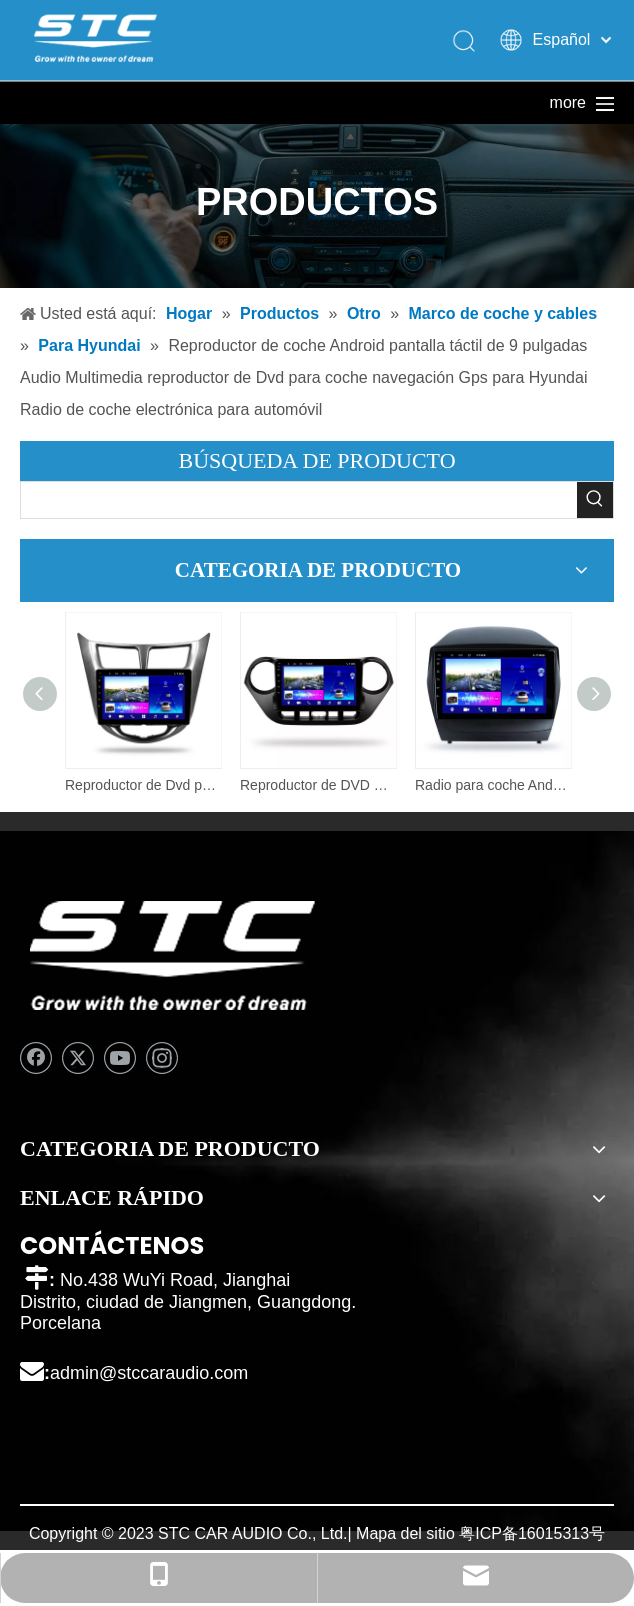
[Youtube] (120, 1058)
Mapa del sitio (405, 1533)
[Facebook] (36, 1058)
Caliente (466, 102)
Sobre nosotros (333, 102)
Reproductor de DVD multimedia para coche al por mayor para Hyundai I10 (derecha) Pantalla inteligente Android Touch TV (317, 785)
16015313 (553, 1533)
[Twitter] (78, 1058)
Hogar (66, 102)
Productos (200, 102)
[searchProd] (299, 500)
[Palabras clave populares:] (595, 500)
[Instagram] (162, 1058)
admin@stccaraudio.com (149, 1373)
